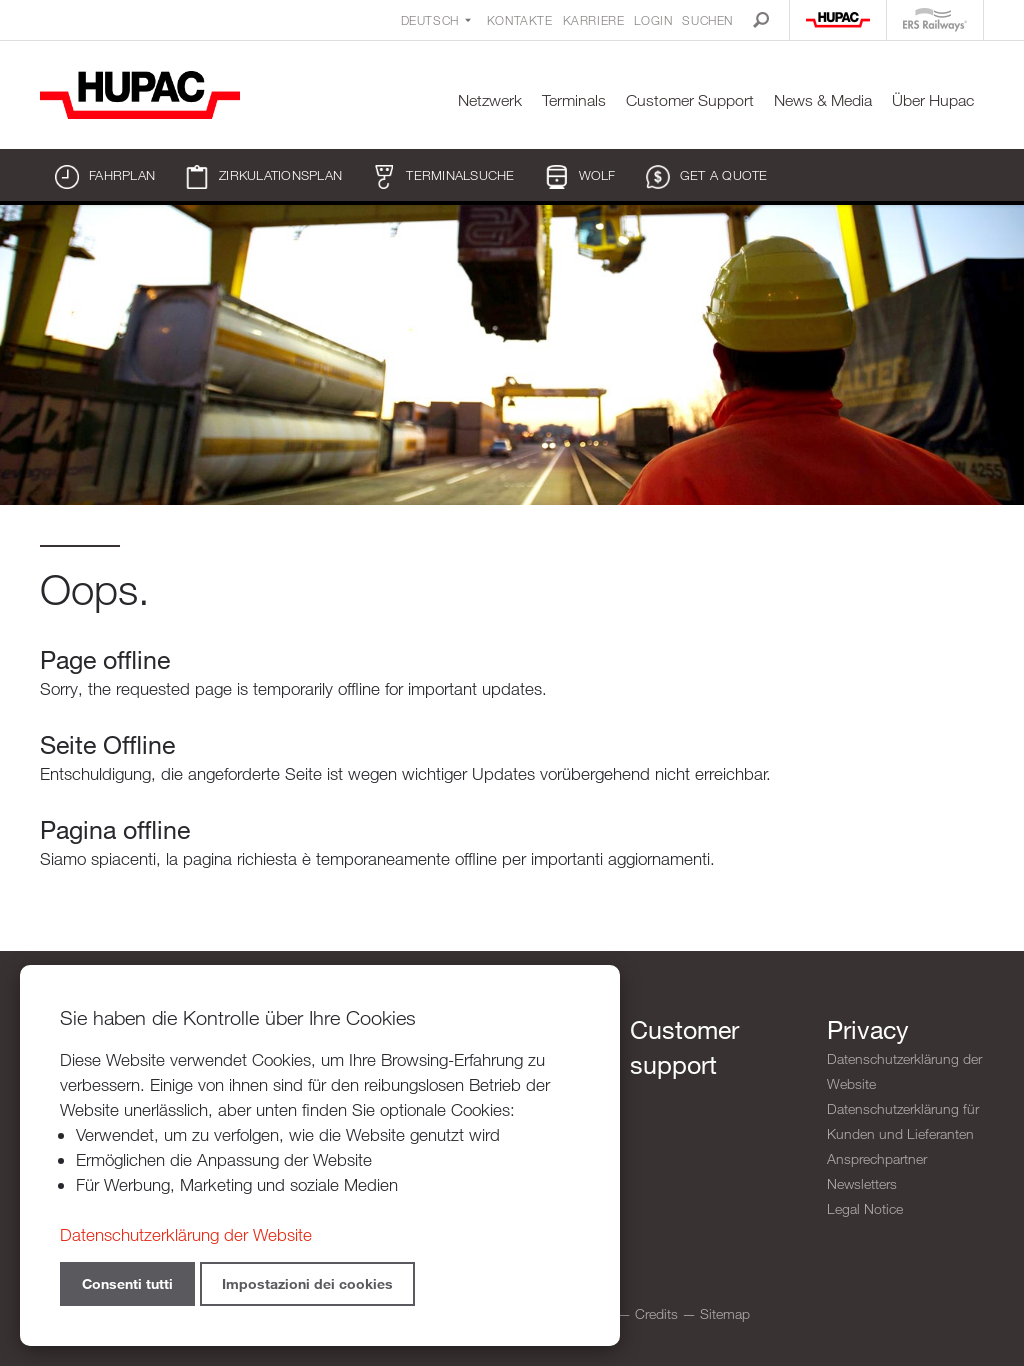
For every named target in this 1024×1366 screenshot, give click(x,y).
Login (653, 20)
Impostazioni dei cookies (307, 1283)
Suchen (707, 20)
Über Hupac (933, 100)
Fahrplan (105, 177)
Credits (656, 1313)
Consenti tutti (127, 1283)
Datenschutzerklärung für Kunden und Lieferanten (903, 1121)
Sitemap (725, 1313)
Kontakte (520, 20)
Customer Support (690, 100)
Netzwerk (490, 100)
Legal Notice (865, 1208)
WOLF (580, 177)
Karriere (594, 20)
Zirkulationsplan (263, 177)
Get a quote (707, 177)
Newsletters (862, 1183)
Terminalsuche (443, 177)
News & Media (823, 100)
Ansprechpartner (877, 1158)
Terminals (574, 100)
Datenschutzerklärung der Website (904, 1071)
